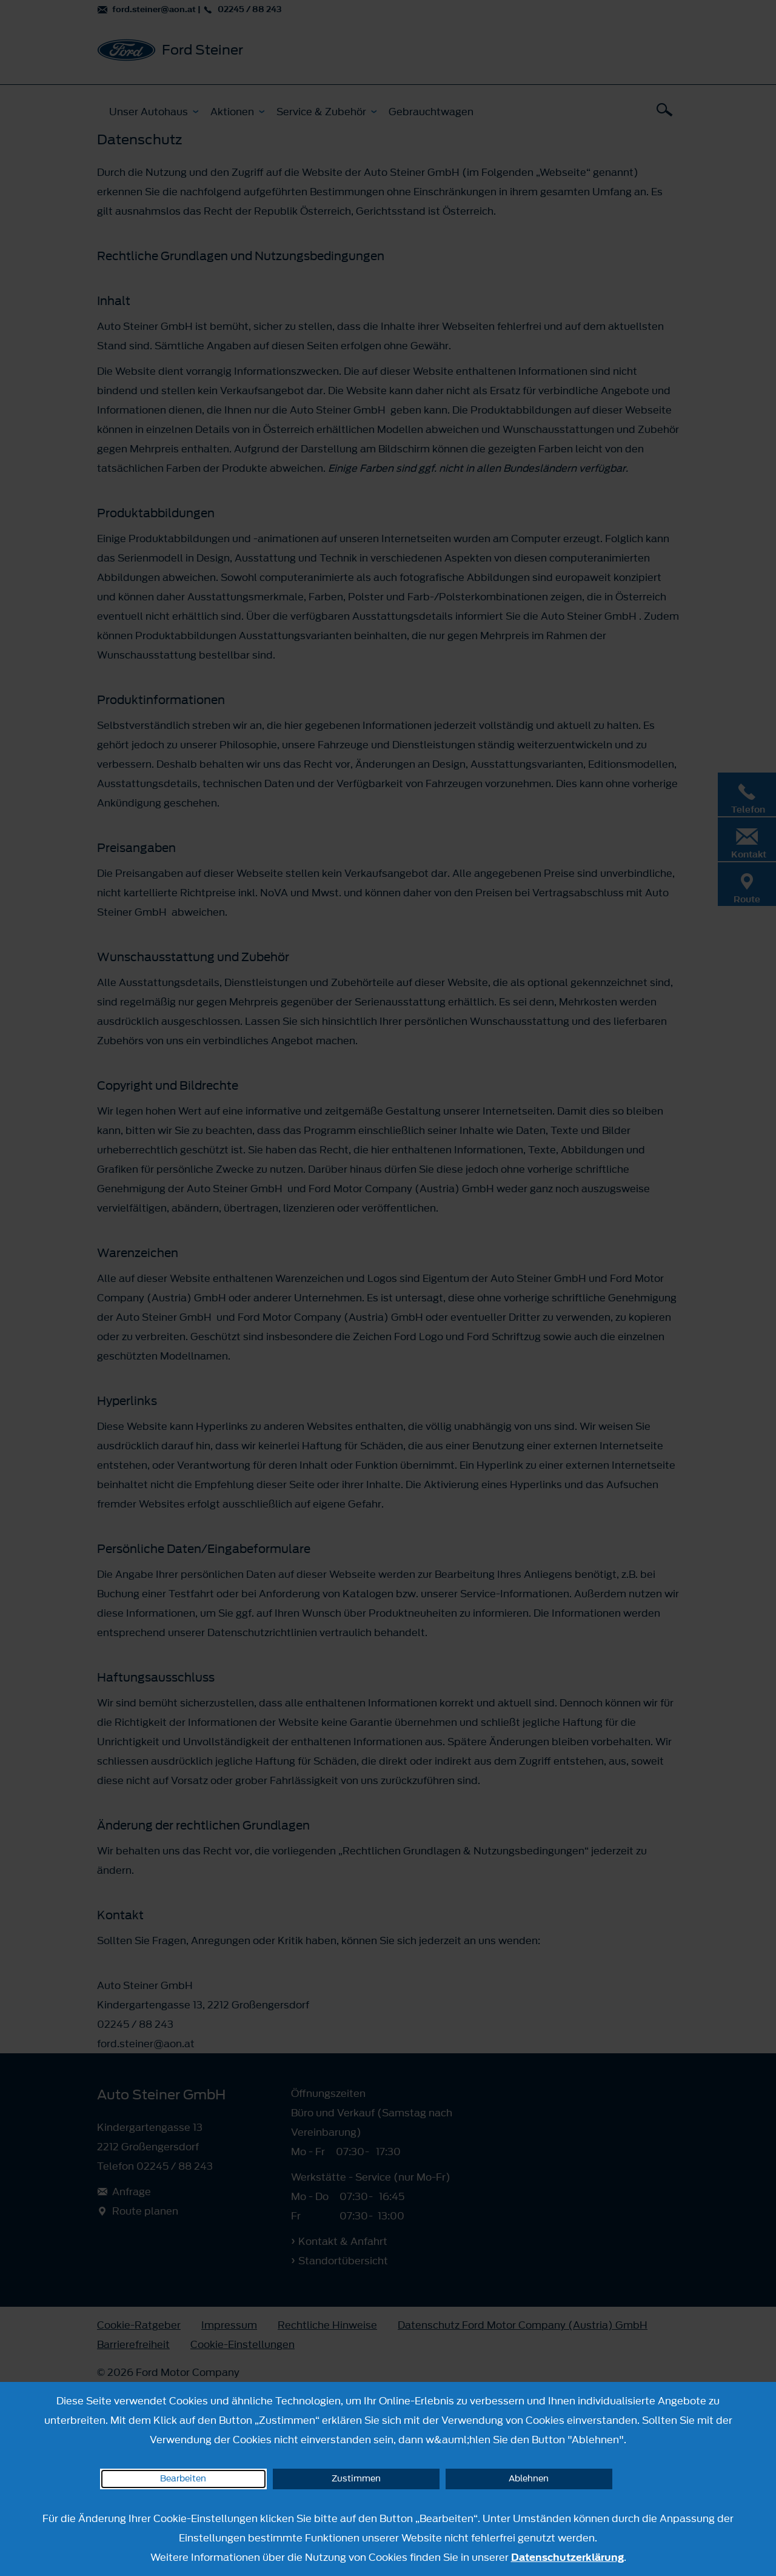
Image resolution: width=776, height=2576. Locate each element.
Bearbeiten (183, 2478)
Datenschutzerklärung (567, 2557)
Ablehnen (529, 2478)
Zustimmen (356, 2478)
